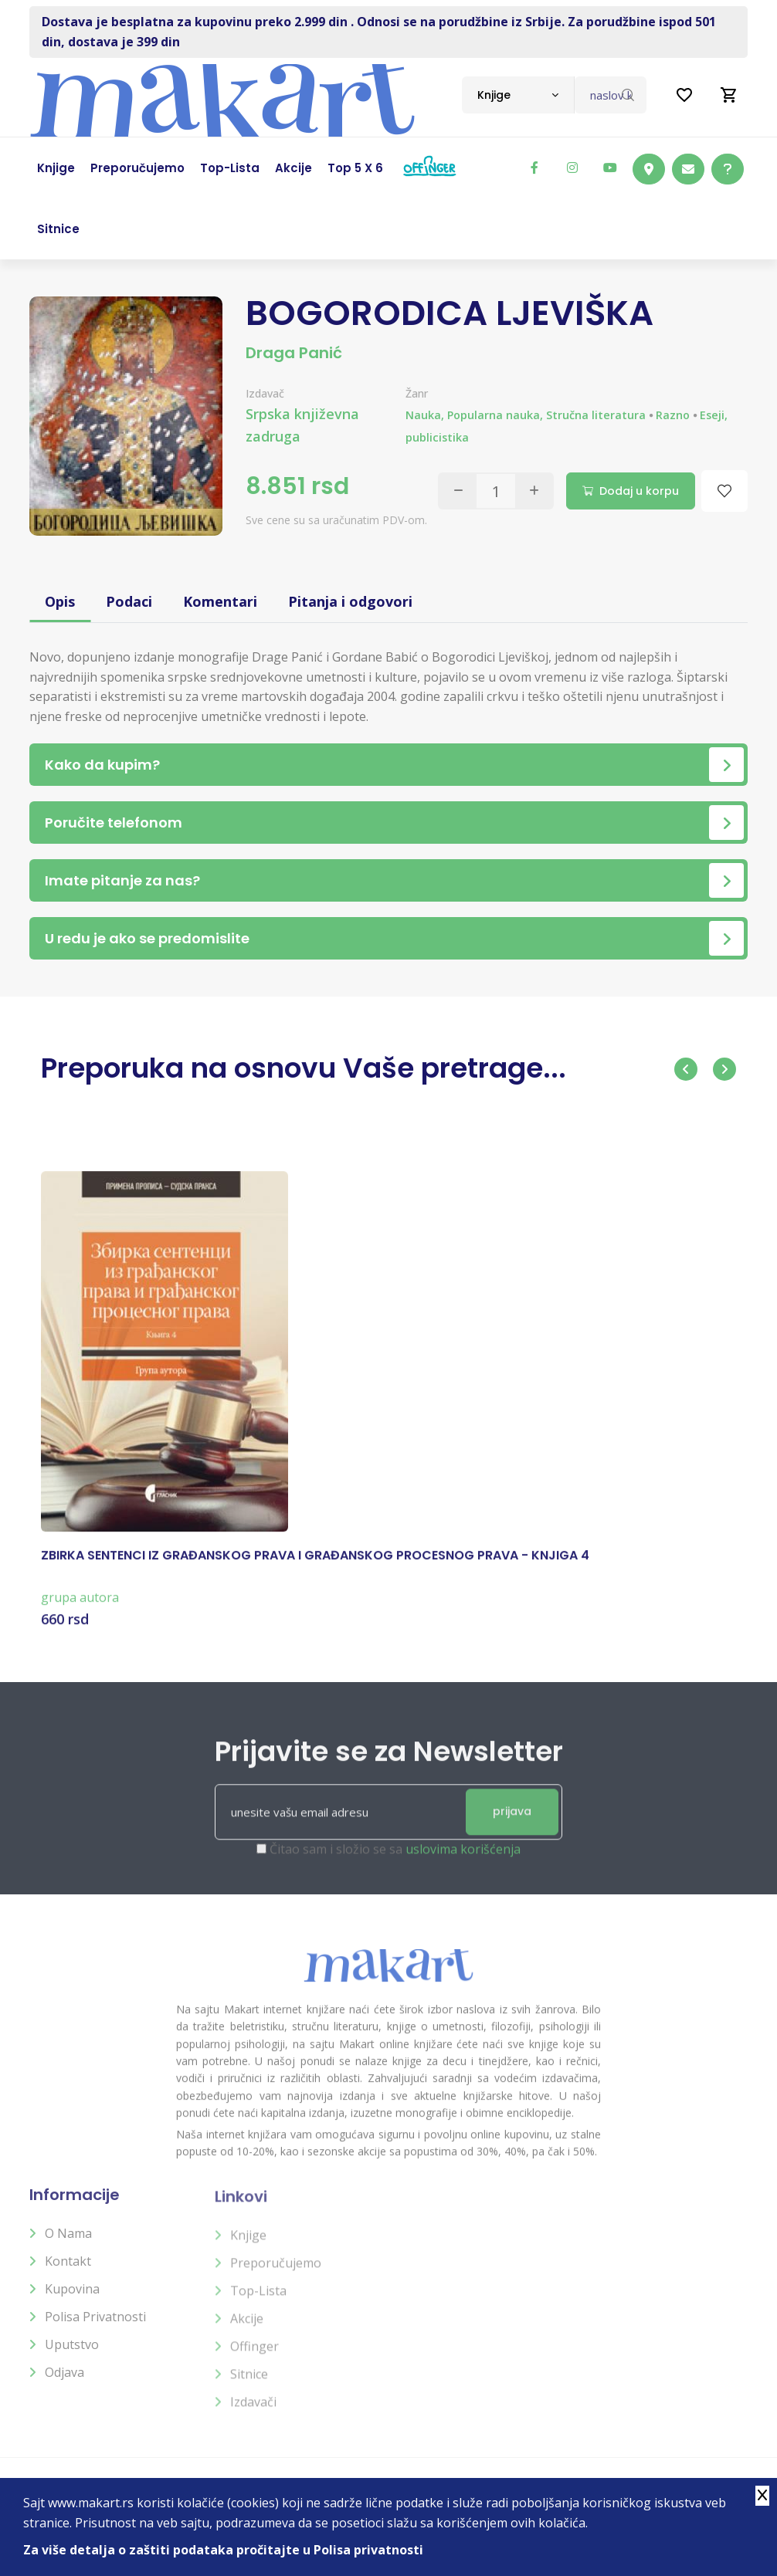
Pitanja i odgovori (350, 601)
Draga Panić (294, 353)
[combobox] (518, 94)
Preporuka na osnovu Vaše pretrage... (303, 1068)
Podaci (129, 601)
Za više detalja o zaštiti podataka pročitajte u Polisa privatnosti (223, 2549)
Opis (60, 601)
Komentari (220, 601)
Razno (673, 415)
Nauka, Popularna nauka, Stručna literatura (525, 415)
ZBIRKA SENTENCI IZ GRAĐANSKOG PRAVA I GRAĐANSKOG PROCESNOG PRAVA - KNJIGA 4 (315, 1568)
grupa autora (80, 1610)
